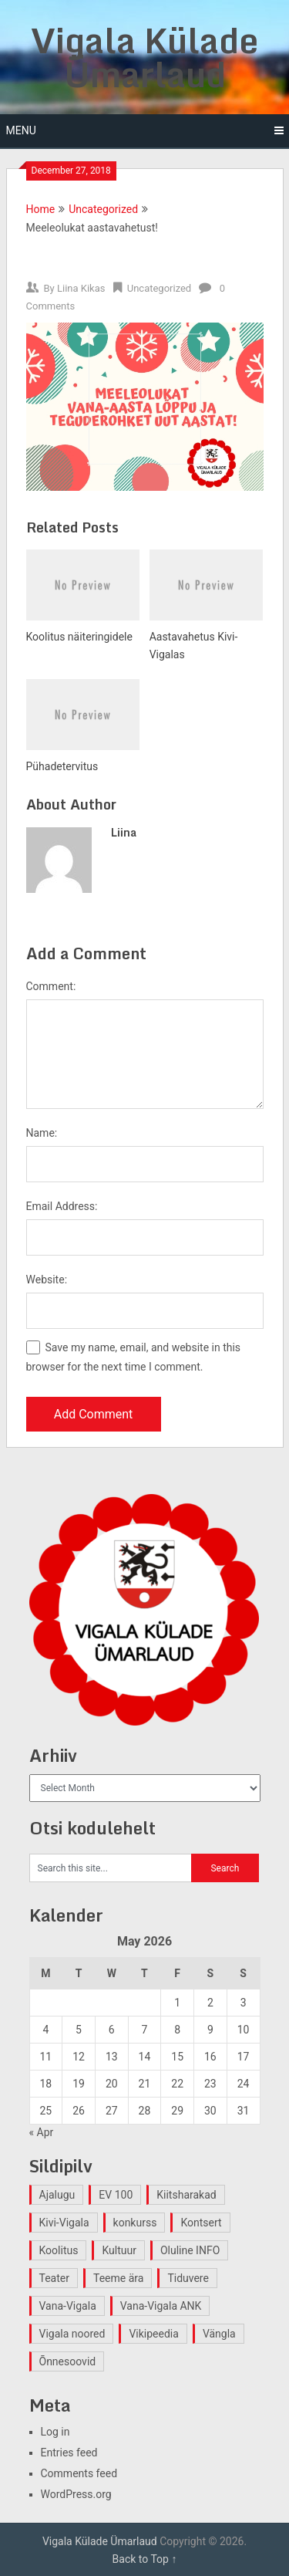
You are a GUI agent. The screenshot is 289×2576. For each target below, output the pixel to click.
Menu (21, 130)
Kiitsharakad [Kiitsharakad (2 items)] (186, 2195)
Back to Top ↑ (145, 2559)
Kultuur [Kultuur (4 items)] (119, 2250)
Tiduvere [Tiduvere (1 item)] (188, 2278)
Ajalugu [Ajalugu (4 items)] (57, 2195)
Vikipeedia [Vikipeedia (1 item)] (153, 2334)
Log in (55, 2432)
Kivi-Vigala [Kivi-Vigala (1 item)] (64, 2222)
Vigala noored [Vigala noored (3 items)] (72, 2334)
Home (40, 209)
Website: (47, 1279)
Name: (42, 1133)
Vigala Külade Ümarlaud (144, 57)
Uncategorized (103, 209)
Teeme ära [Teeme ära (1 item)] (118, 2278)
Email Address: (62, 1206)
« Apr (41, 2132)
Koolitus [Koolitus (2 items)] (59, 2250)
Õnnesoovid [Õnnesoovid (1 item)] (67, 2361)
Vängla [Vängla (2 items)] (219, 2334)
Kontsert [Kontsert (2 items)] (200, 2222)
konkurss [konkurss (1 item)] (135, 2222)
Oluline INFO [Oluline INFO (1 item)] (190, 2250)
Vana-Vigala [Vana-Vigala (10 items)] (67, 2306)
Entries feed (69, 2452)
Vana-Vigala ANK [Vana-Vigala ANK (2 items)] (161, 2306)
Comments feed (79, 2473)
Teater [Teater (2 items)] (54, 2278)
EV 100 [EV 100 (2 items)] (116, 2195)
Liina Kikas (81, 288)
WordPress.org (76, 2494)
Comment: (51, 986)
